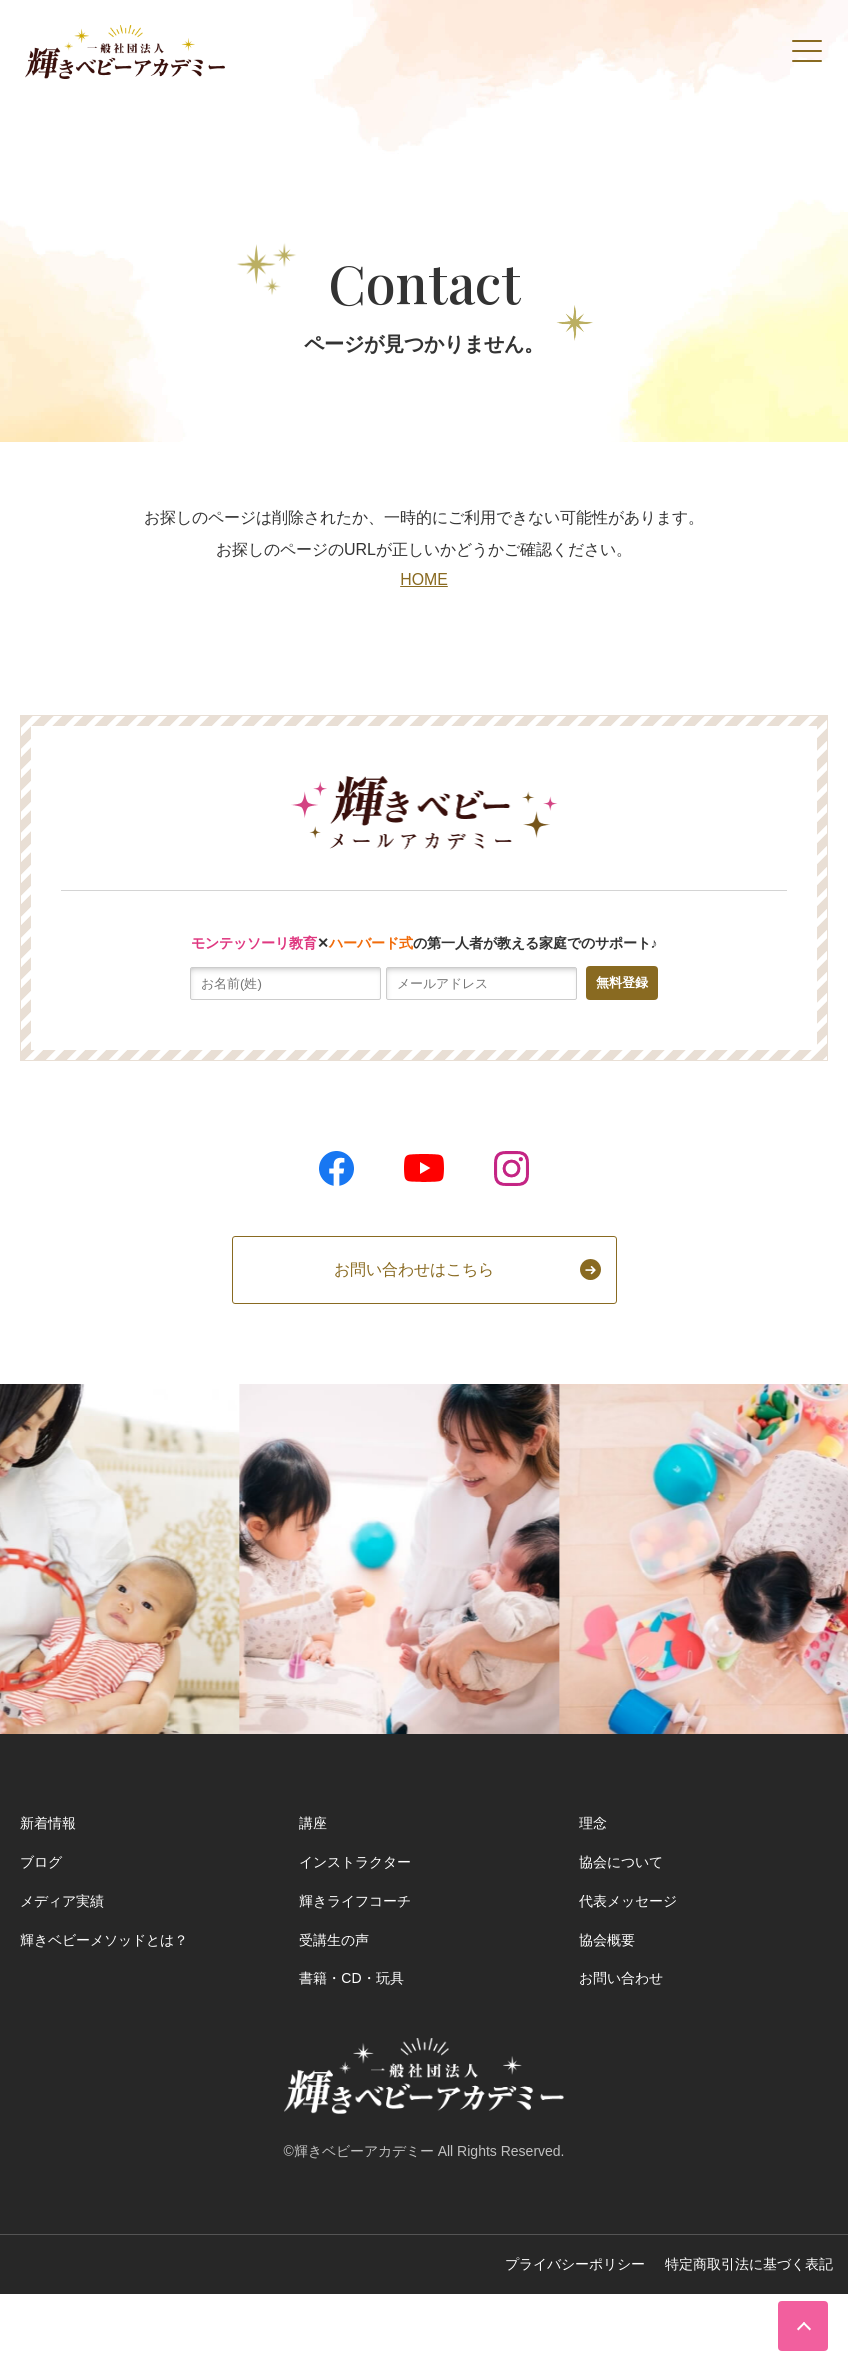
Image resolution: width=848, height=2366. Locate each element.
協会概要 (607, 1940)
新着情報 (48, 1823)
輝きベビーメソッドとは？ (104, 1940)
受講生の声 (334, 1940)
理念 (593, 1823)
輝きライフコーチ (355, 1901)
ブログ (41, 1862)
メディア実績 (62, 1901)
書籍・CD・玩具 (351, 1978)
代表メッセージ (628, 1901)
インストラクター (355, 1862)
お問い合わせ (621, 1978)
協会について (621, 1862)
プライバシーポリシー (575, 2264)
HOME (424, 579)
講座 (313, 1823)
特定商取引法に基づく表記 (749, 2264)
